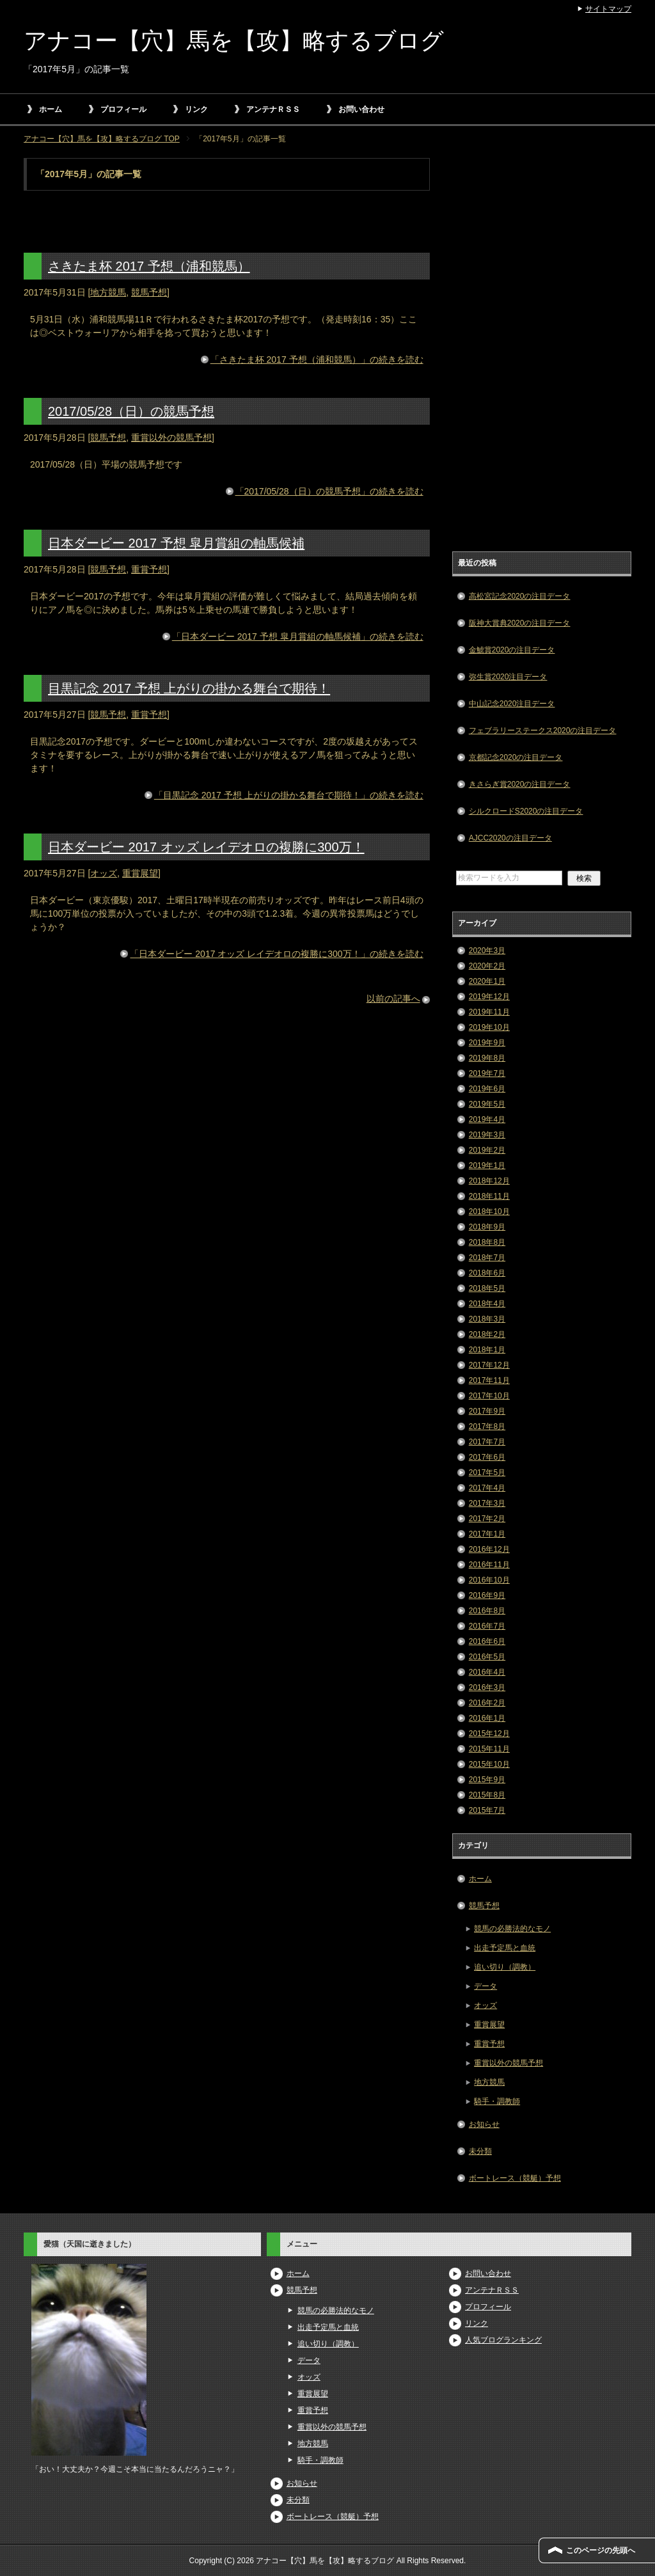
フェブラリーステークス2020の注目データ (543, 730)
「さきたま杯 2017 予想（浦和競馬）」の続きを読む (316, 359)
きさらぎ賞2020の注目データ (520, 784)
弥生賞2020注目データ (508, 676)
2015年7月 (487, 1810)
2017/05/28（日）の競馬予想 (131, 411)
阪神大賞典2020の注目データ (520, 623)
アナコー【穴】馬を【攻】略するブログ (234, 41)
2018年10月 (489, 1211)
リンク (196, 109)
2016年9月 (487, 1595)
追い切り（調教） (504, 1967)
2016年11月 (489, 1564)
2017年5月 (487, 1472)
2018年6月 (487, 1272)
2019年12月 (489, 996)
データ (485, 1986)
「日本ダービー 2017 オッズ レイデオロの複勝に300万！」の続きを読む (276, 954)
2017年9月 (487, 1411)
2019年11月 (489, 1011)
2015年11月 (489, 1748)
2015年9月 (487, 1779)
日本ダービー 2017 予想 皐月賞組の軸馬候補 (176, 543)
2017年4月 (487, 1487)
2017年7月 (487, 1441)
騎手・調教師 (497, 2101)
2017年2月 (487, 1518)
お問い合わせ (361, 109)
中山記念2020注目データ (512, 703)
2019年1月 (487, 1165)
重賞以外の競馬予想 (171, 437)
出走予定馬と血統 (504, 1947)
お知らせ (484, 2124)
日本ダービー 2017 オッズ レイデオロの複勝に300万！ (206, 847)
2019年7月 (487, 1073)
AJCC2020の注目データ (510, 838)
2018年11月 (489, 1196)
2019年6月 (487, 1088)
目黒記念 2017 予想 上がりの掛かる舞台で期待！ (189, 688)
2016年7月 (487, 1626)
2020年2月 (487, 965)
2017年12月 (489, 1365)
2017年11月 (489, 1380)
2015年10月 (489, 1764)
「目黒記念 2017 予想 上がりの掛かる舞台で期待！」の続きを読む (288, 795)
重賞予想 (149, 569)
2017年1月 (487, 1533)
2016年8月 (487, 1610)
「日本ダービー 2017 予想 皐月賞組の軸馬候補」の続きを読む (297, 636)
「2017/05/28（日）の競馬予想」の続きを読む (329, 491)
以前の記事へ (393, 998)
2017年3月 (487, 1503)
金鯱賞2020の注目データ (512, 649)
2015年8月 (487, 1794)
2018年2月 (487, 1334)
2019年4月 (487, 1119)
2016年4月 (487, 1672)
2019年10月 (489, 1027)
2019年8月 (487, 1058)
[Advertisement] (542, 350)
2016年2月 (487, 1702)
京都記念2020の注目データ (516, 757)
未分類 (480, 2151)
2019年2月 (487, 1150)
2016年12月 (489, 1549)
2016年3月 (487, 1687)
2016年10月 (489, 1580)
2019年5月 (487, 1104)
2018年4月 (487, 1303)
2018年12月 (489, 1180)
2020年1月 (487, 981)
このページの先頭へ (600, 2550)
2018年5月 (487, 1288)
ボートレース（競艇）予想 (515, 2178)
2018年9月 (487, 1226)
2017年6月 (487, 1457)
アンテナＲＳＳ (273, 109)
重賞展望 (140, 873)
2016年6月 (487, 1641)
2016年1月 (487, 1718)
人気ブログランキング (503, 2339)
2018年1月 (487, 1349)
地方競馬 (108, 292)
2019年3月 (487, 1134)
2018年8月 (487, 1242)
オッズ (103, 873)
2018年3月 (487, 1319)
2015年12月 (489, 1733)
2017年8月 (487, 1426)
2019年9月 (487, 1042)
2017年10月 (489, 1395)
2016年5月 (487, 1656)
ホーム (50, 109)
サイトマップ (608, 8)
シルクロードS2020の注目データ (526, 811)
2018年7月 (487, 1257)
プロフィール (123, 109)
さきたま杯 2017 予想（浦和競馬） (149, 266)
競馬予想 (149, 292)
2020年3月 (487, 950)
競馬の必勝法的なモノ (512, 1928)
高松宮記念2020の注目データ (520, 596)
